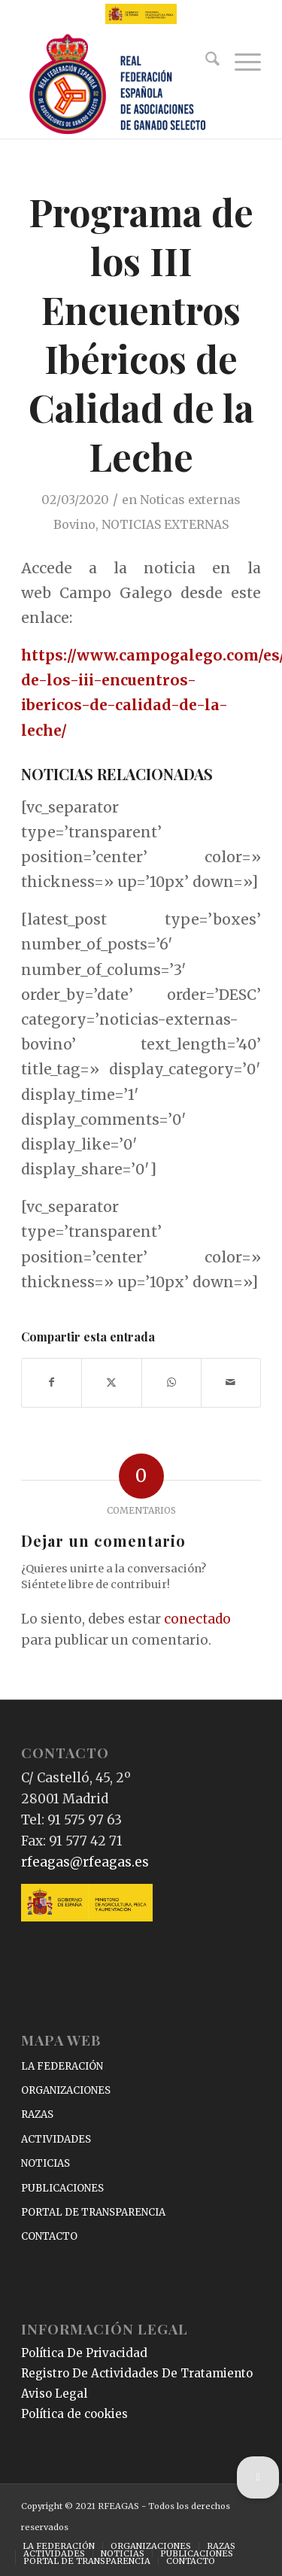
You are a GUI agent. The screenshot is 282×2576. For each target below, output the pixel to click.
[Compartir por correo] (231, 1382)
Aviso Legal (54, 2393)
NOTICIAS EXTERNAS (165, 524)
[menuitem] (205, 62)
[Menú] (240, 62)
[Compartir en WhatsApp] (171, 1382)
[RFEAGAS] (117, 85)
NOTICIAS (45, 2163)
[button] (258, 2477)
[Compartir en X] (111, 1382)
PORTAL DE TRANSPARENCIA (93, 2212)
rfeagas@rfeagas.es (85, 1862)
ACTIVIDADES (56, 2139)
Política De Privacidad (84, 2353)
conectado (197, 1619)
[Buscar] (205, 62)
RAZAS (37, 2114)
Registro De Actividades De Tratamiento (137, 2373)
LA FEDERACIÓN (62, 2066)
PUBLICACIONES (62, 2188)
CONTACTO (49, 2236)
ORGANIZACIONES (66, 2090)
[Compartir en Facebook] (51, 1382)
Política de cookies (74, 2414)
